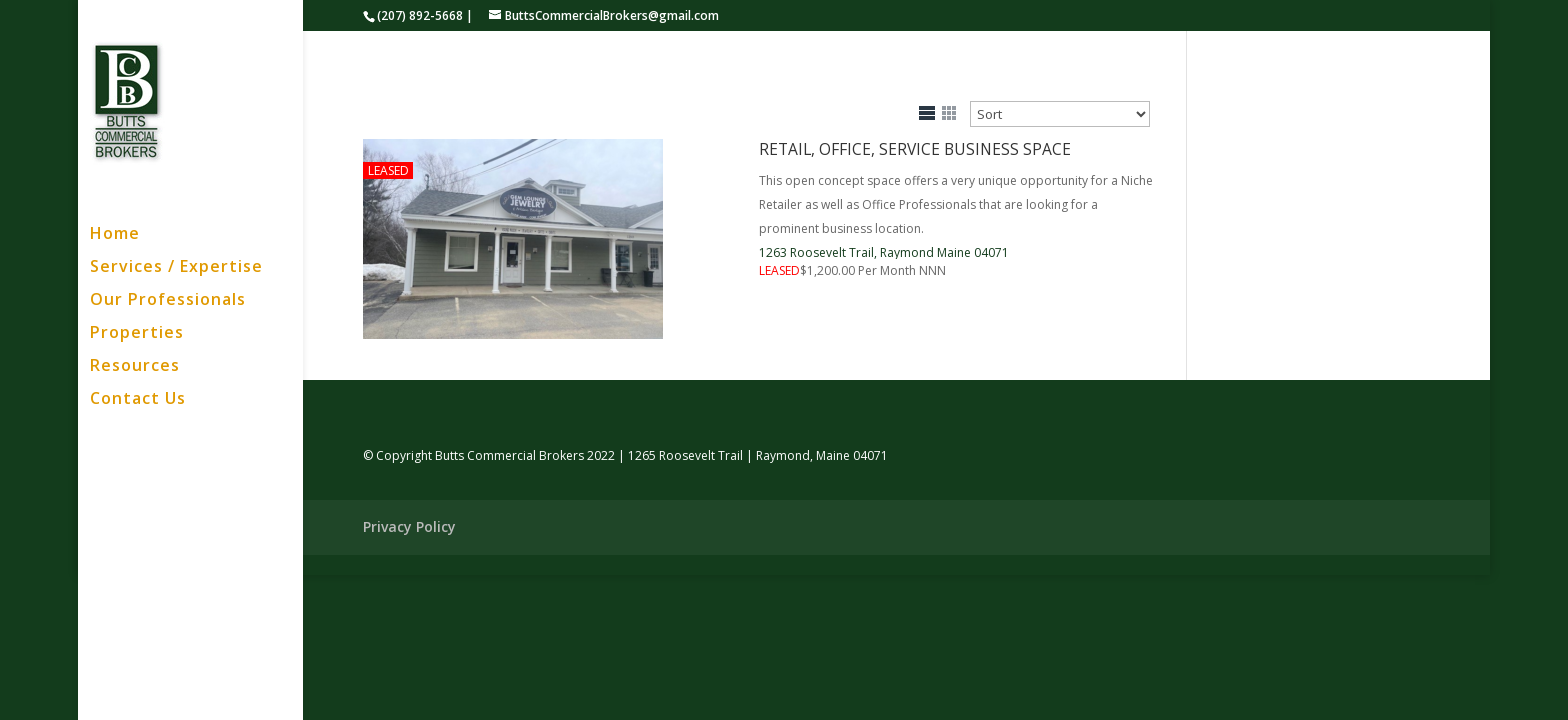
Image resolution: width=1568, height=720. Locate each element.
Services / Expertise (176, 268)
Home (115, 235)
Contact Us (138, 400)
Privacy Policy (409, 526)
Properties (137, 334)
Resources (135, 367)
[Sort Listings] (1060, 114)
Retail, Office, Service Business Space (915, 149)
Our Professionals (168, 301)
